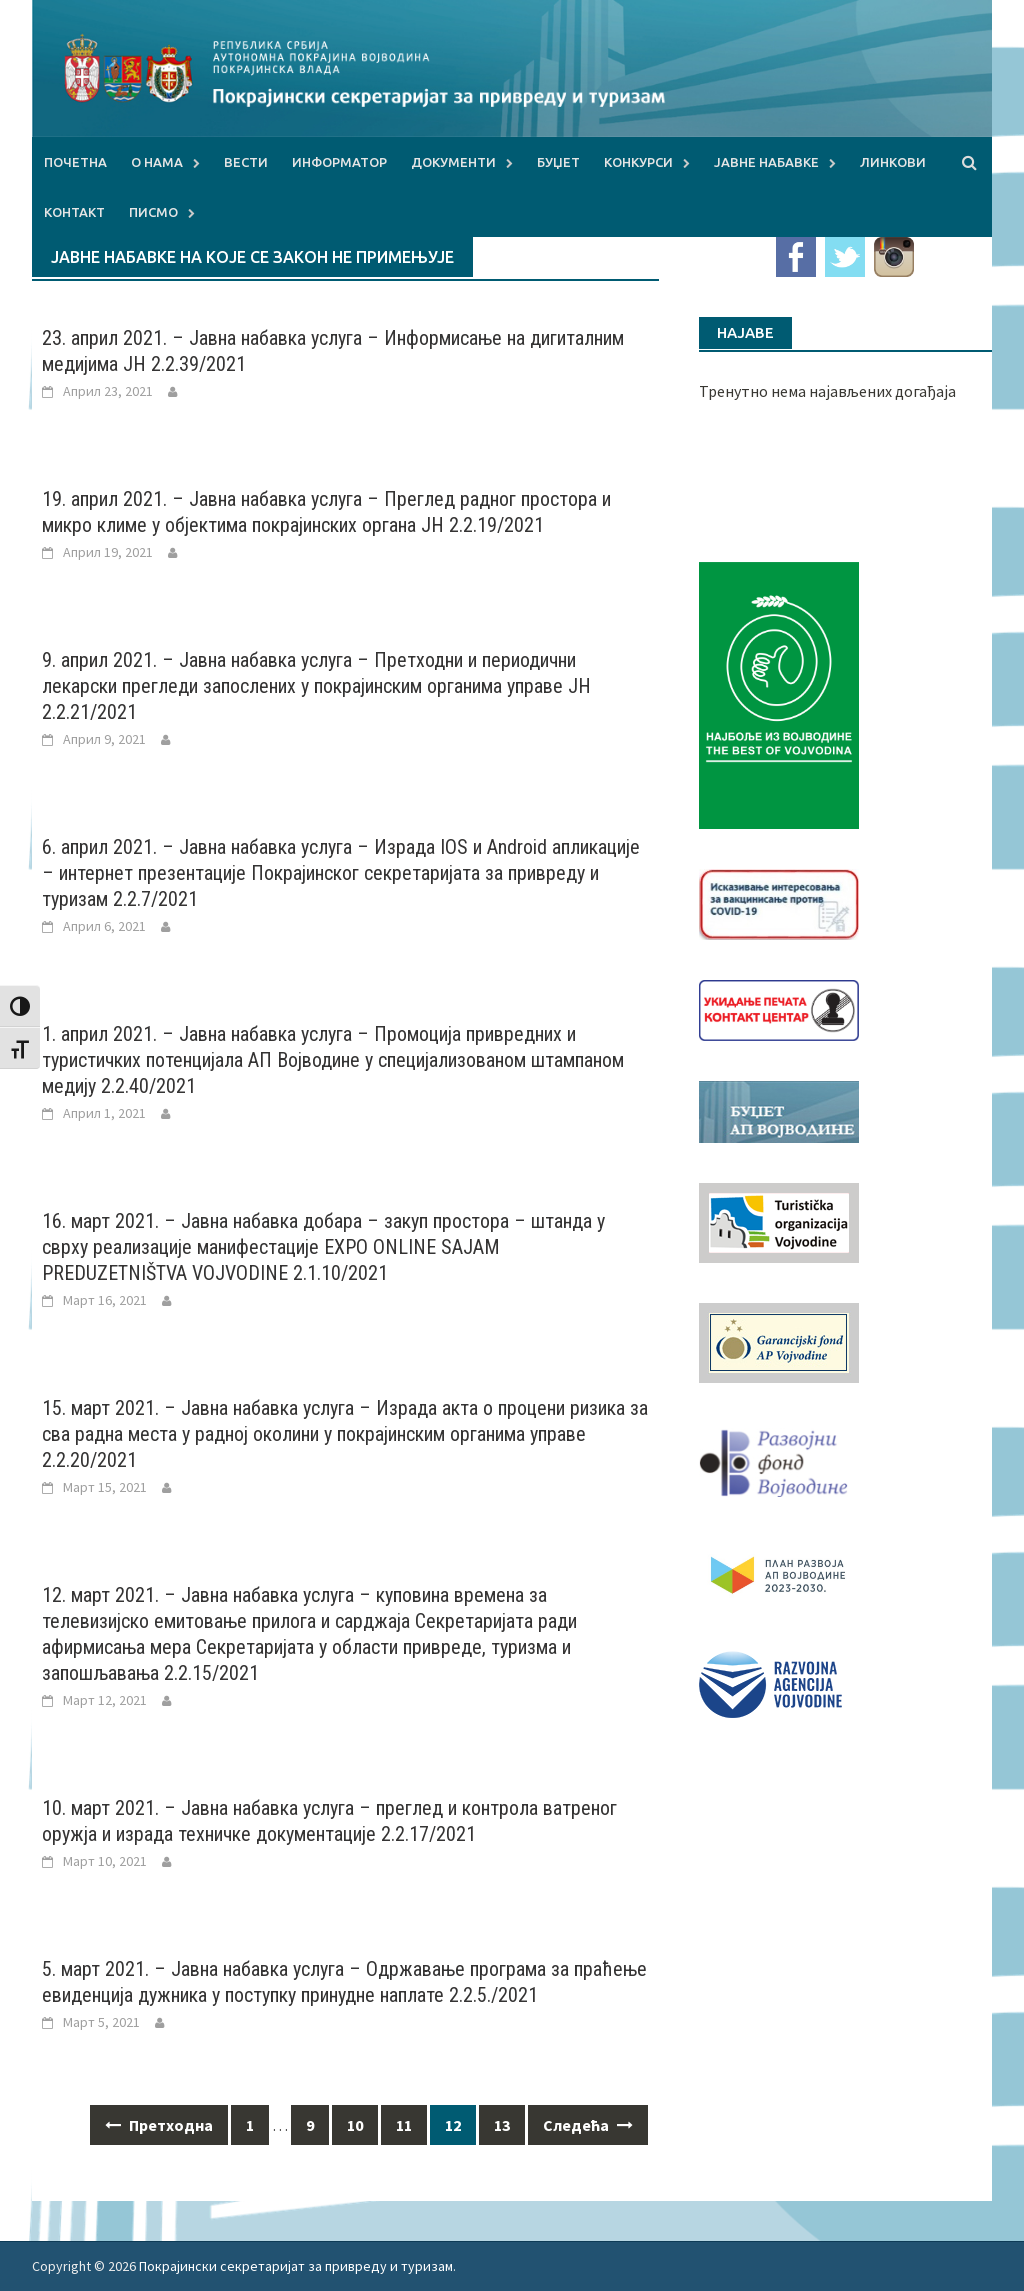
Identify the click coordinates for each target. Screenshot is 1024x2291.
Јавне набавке (766, 162)
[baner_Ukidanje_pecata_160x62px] (779, 1008)
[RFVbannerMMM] (779, 1458)
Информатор (339, 162)
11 (404, 2125)
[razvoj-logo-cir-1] (779, 1572)
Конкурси (638, 162)
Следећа (588, 2125)
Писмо (153, 212)
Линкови (893, 162)
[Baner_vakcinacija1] (779, 902)
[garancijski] (779, 1341)
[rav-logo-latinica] (770, 1683)
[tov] (779, 1221)
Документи (453, 162)
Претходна (159, 2125)
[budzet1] (779, 1110)
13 (502, 2125)
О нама (157, 162)
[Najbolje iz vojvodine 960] (779, 693)
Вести (246, 162)
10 (355, 2125)
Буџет (558, 162)
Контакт (74, 212)
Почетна (75, 162)
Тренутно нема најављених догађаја (827, 391)
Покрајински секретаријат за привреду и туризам (296, 2266)
